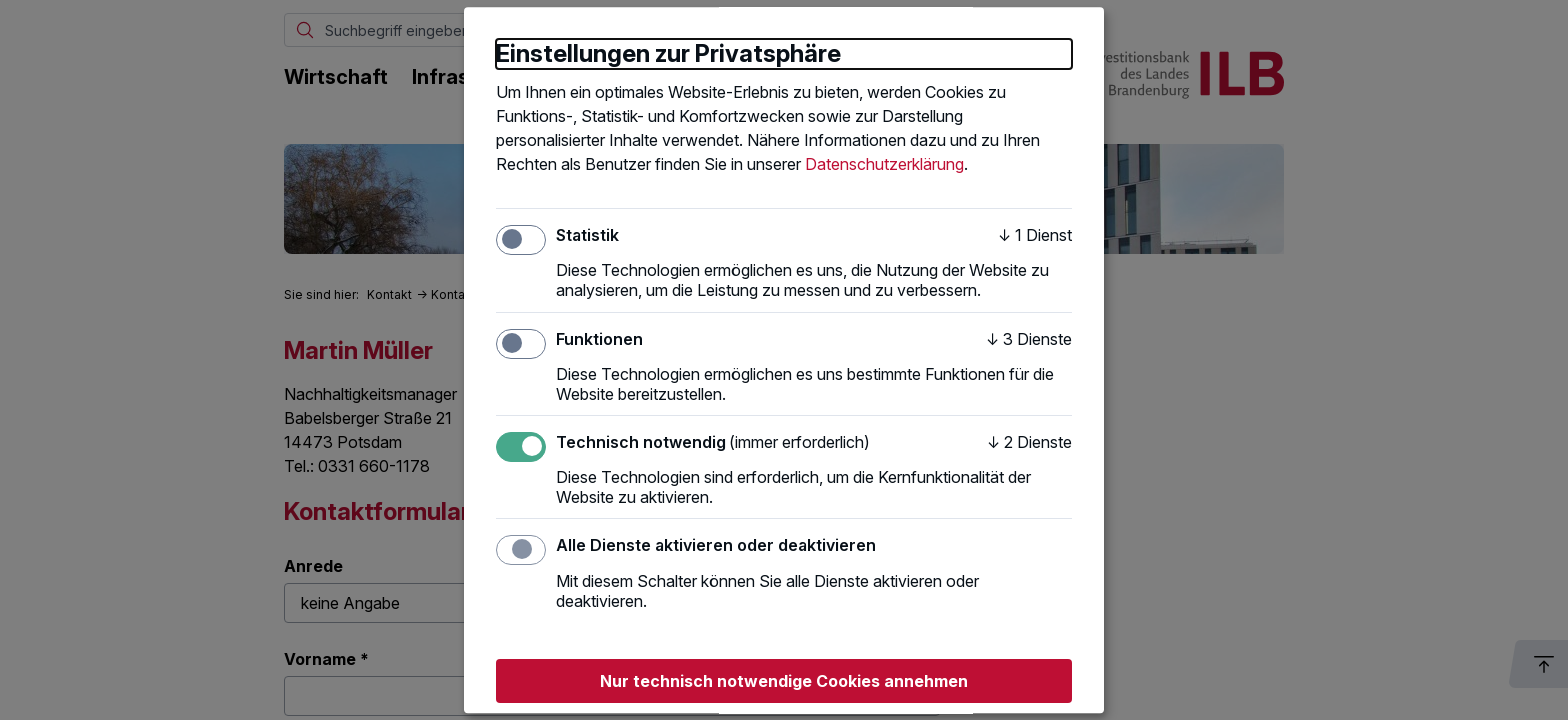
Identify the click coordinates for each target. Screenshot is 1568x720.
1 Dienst (1035, 235)
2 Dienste (1029, 442)
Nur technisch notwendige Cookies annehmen (784, 681)
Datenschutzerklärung (884, 164)
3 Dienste (1029, 339)
